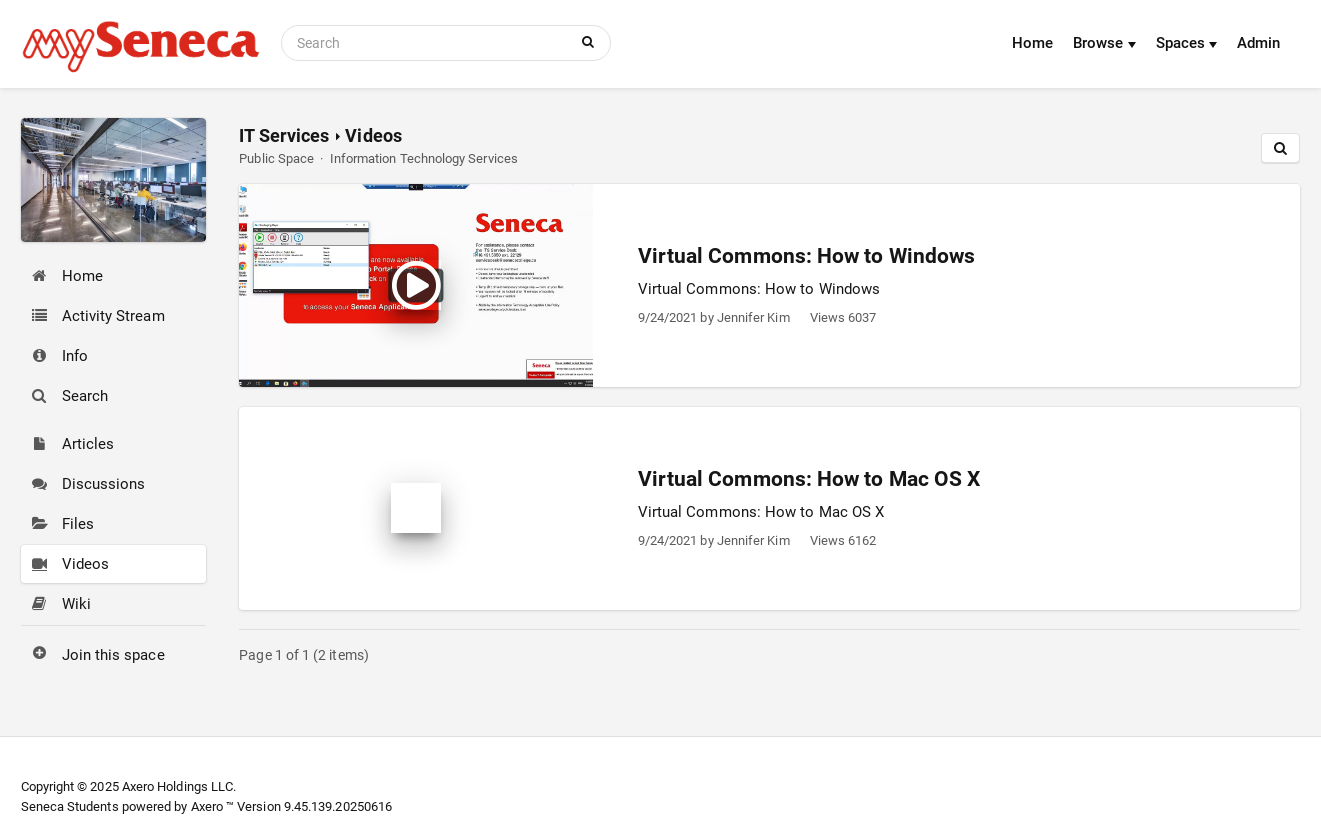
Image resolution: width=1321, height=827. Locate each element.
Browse (1104, 43)
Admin (1258, 43)
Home (1032, 43)
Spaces (1187, 43)
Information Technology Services (424, 158)
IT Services (284, 135)
